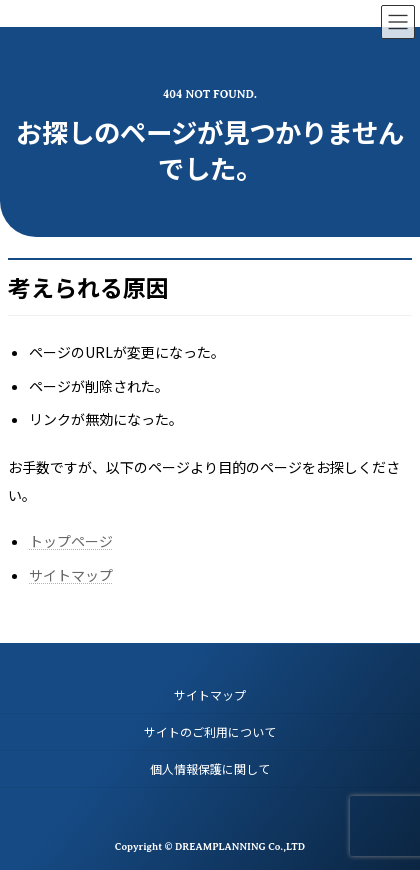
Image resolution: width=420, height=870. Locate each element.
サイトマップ (71, 575)
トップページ (71, 541)
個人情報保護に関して (210, 768)
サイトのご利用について (210, 731)
